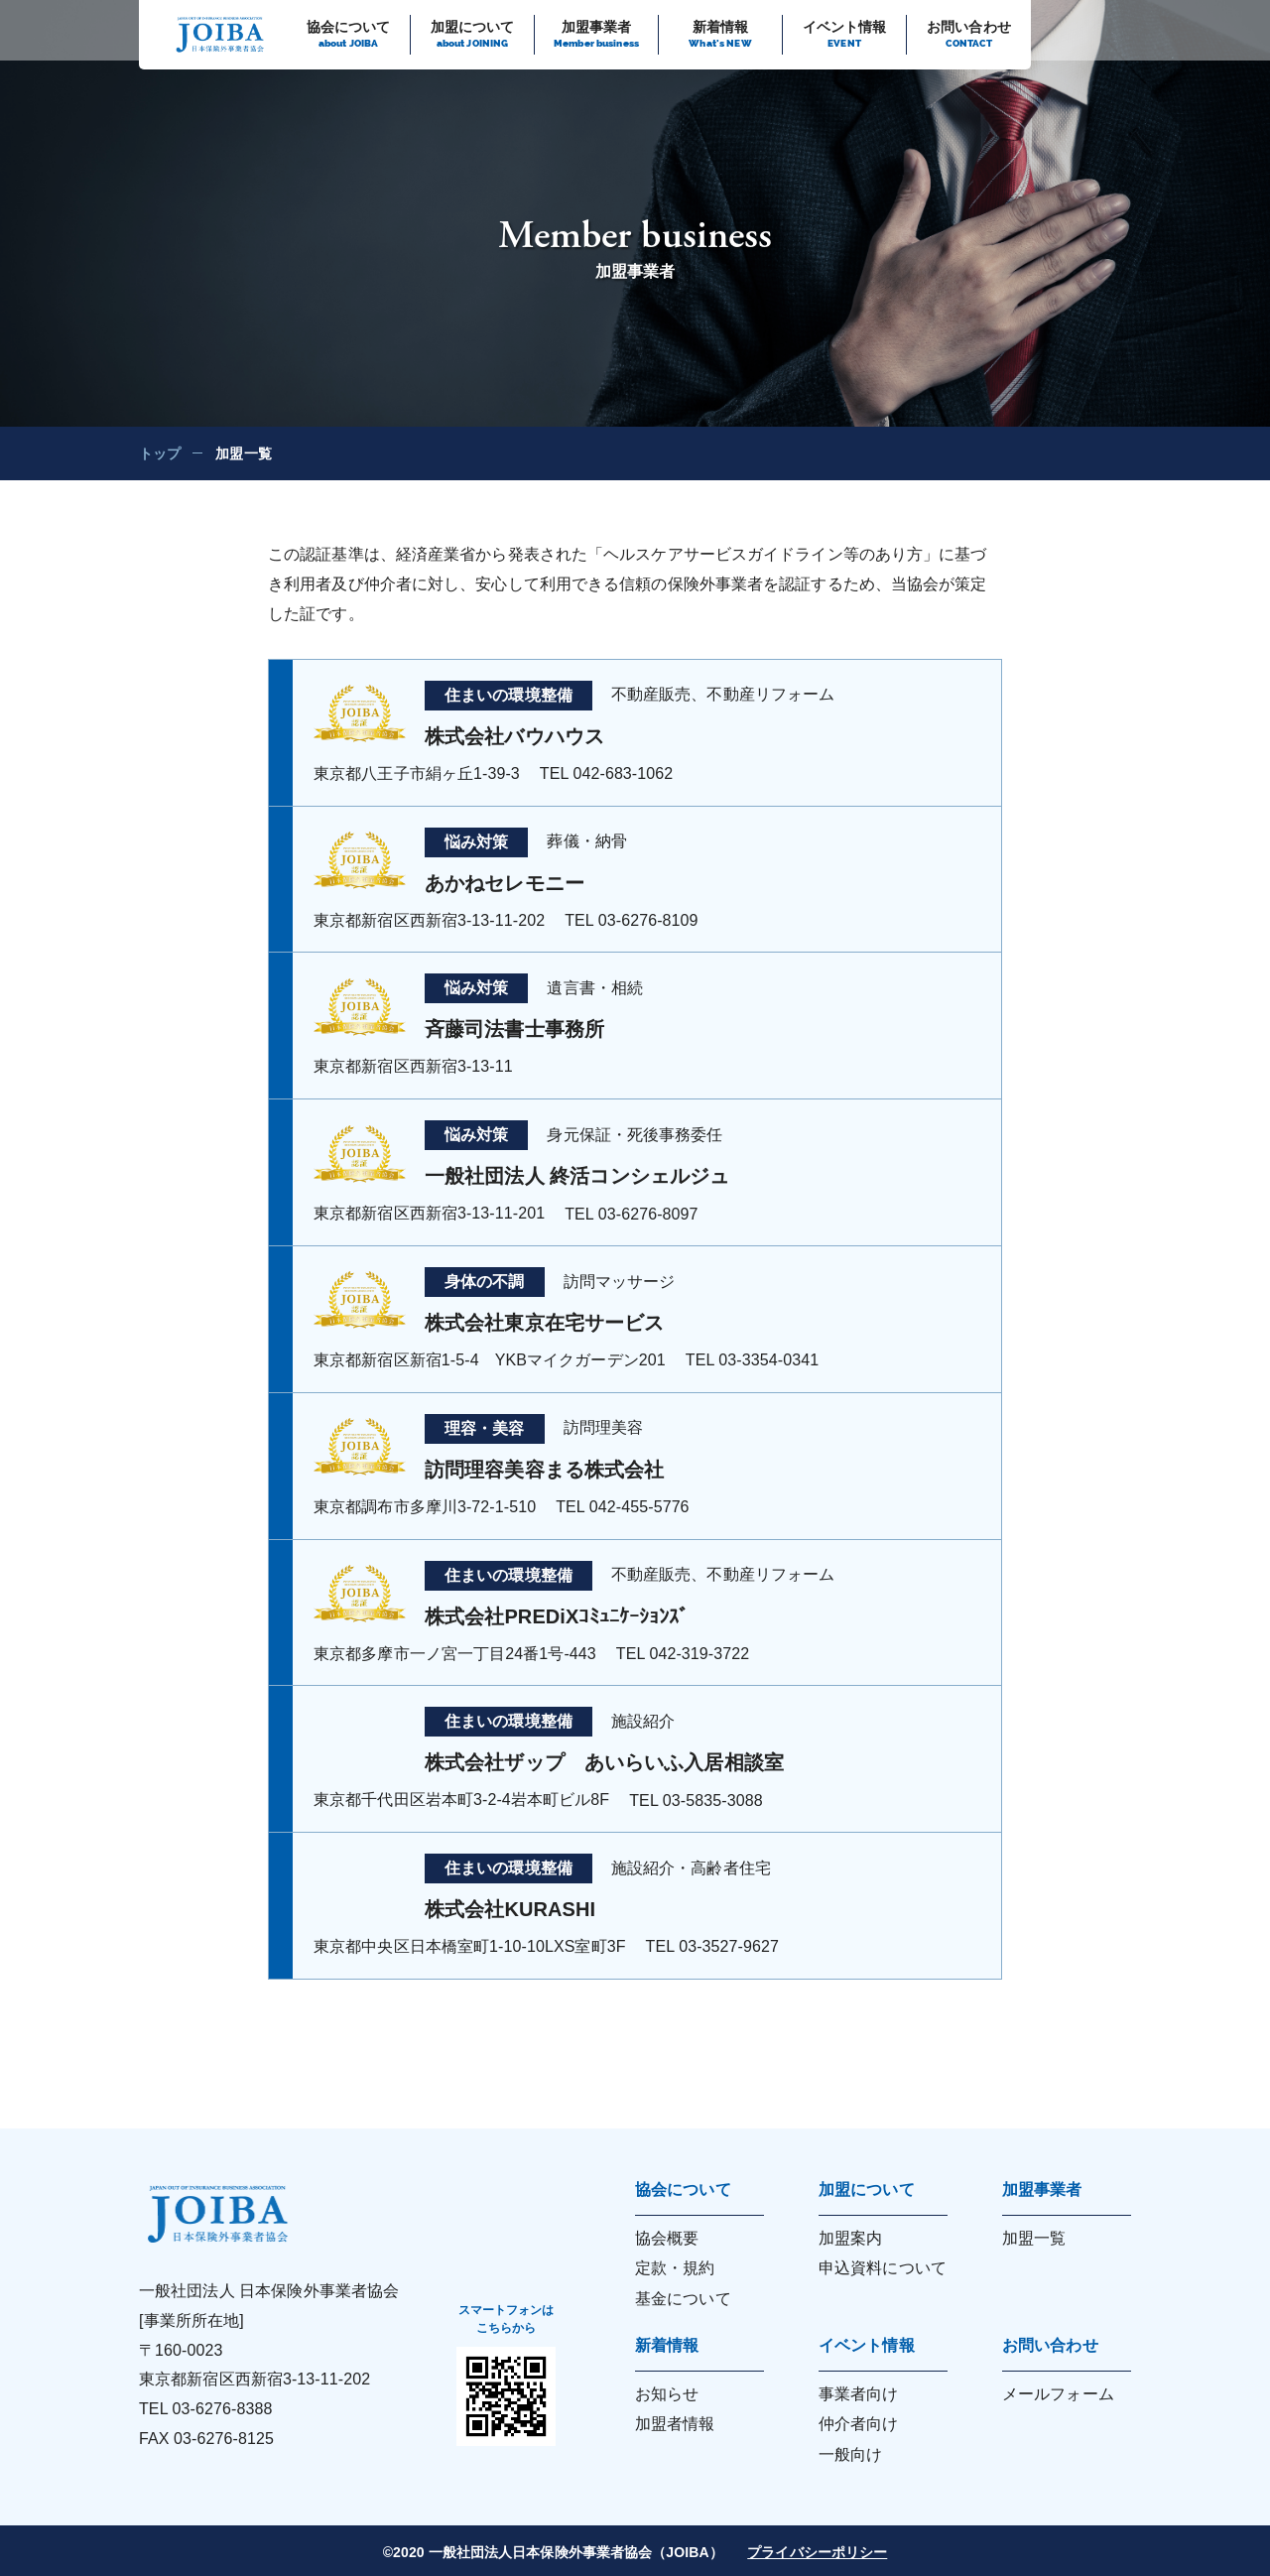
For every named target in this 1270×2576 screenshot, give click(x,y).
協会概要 (666, 2238)
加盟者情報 (675, 2423)
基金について (683, 2298)
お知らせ (666, 2393)
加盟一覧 (1034, 2238)
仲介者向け (859, 2423)
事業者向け (859, 2393)
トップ (160, 453)
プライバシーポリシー (817, 2552)
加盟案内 (850, 2238)
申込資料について (883, 2267)
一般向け (850, 2454)
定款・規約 (675, 2267)
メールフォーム (1058, 2393)
